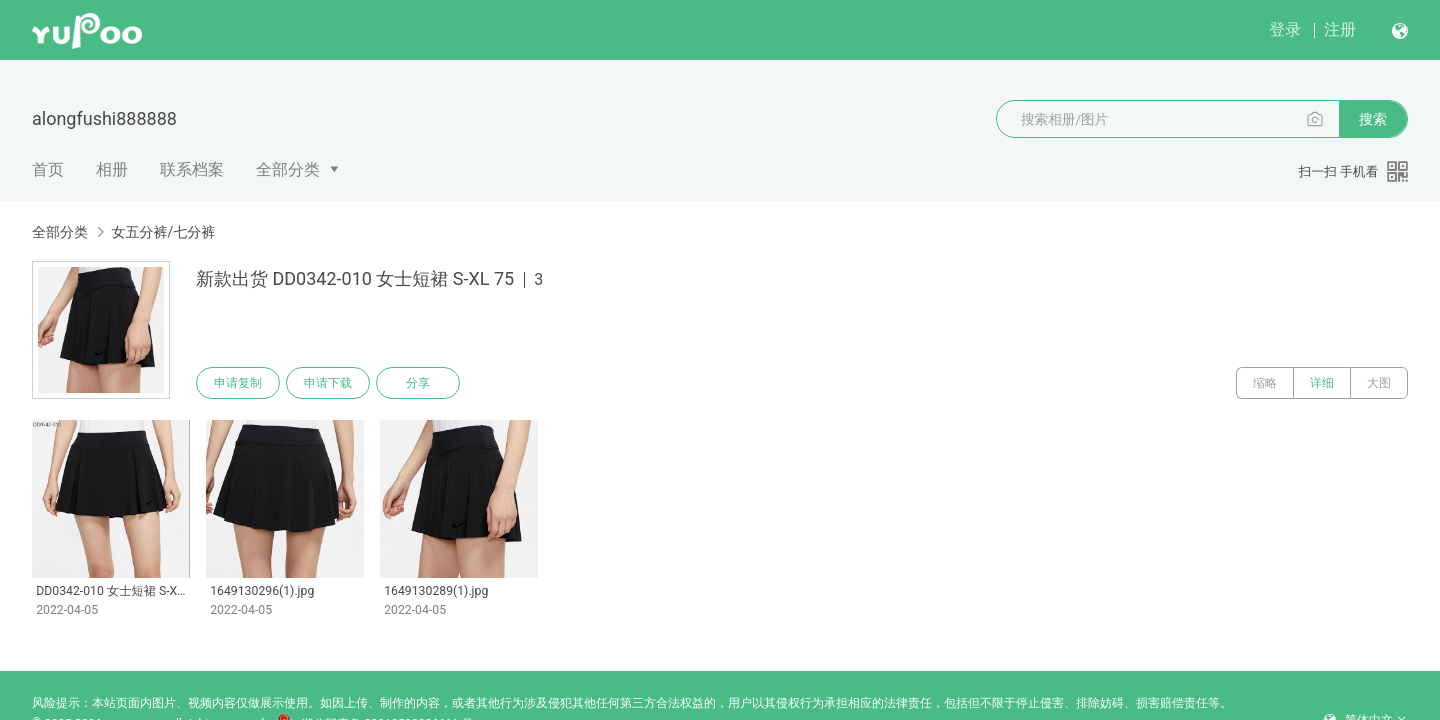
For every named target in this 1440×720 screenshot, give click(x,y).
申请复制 (238, 383)
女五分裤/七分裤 (163, 232)
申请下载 (328, 383)
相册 (112, 169)
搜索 (1373, 119)
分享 (418, 383)
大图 (1379, 383)
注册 (1340, 29)
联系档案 (192, 169)
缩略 (1265, 383)
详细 (1322, 383)
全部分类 (288, 169)
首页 (48, 169)
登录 (1285, 29)
